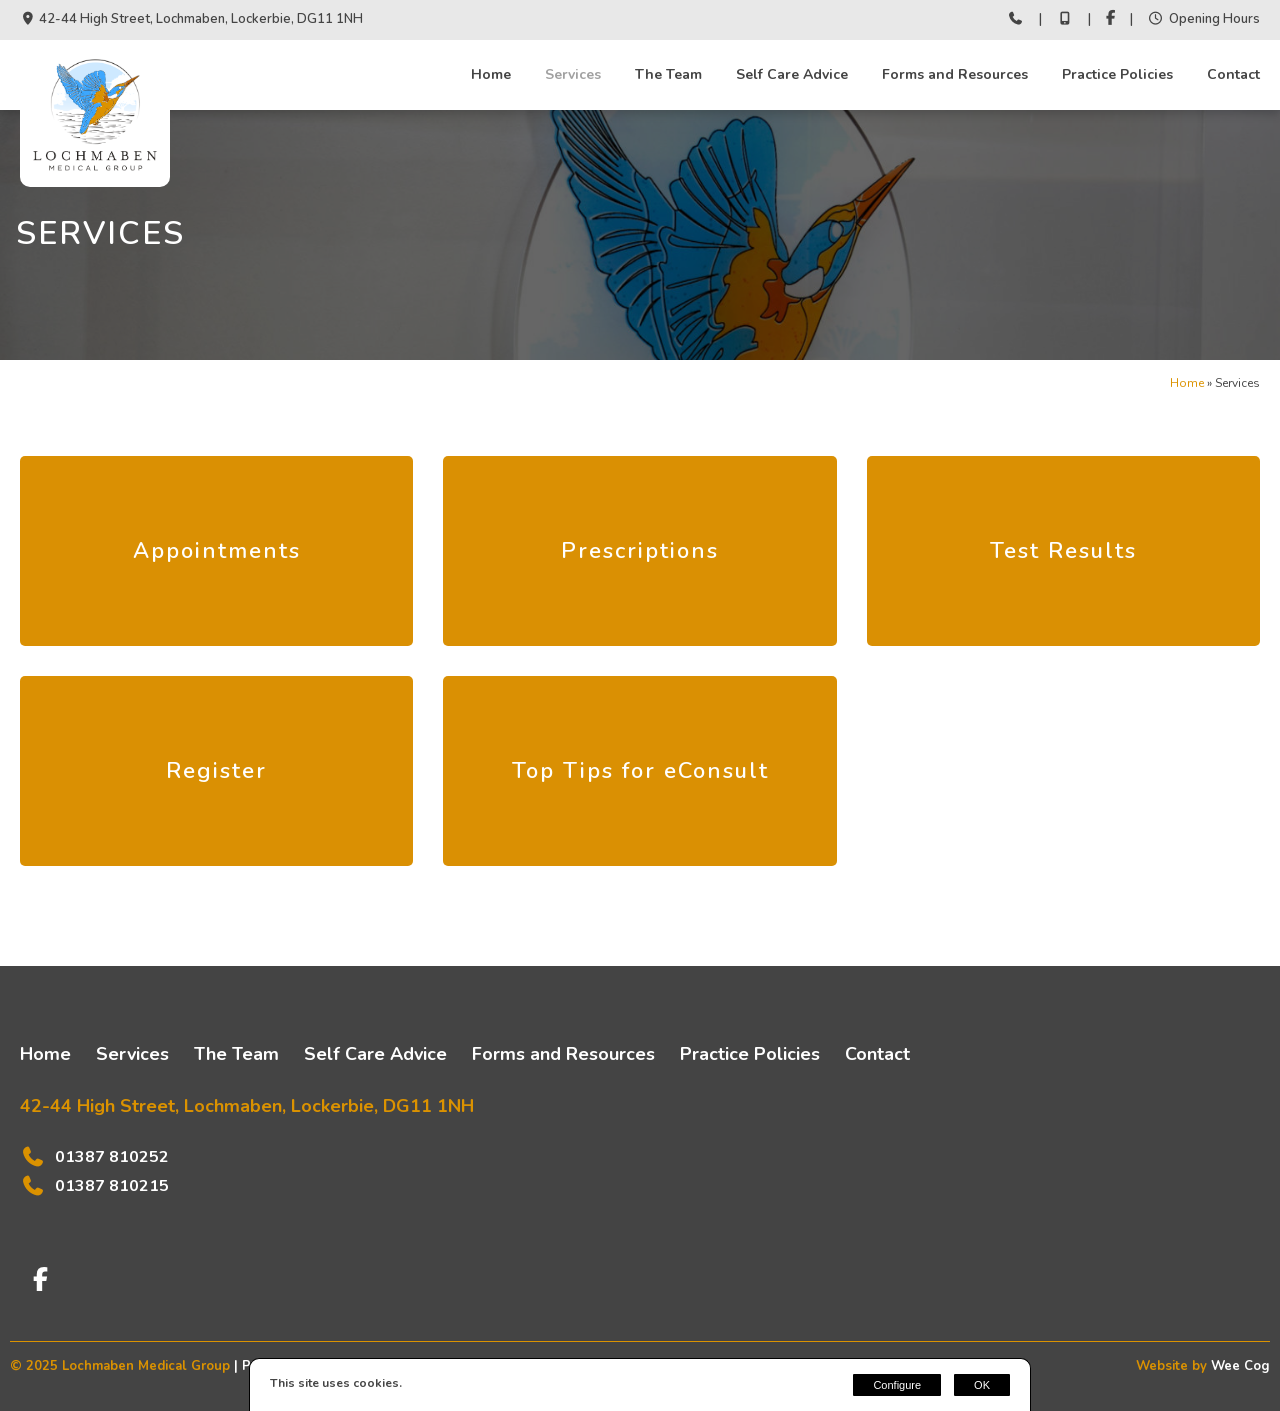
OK (982, 1385)
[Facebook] (1110, 20)
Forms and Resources (955, 74)
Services (573, 74)
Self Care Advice (792, 74)
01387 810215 (112, 1186)
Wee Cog (1240, 1366)
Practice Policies (1117, 74)
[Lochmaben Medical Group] (95, 175)
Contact (1233, 74)
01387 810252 (112, 1157)
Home (491, 74)
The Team (668, 74)
